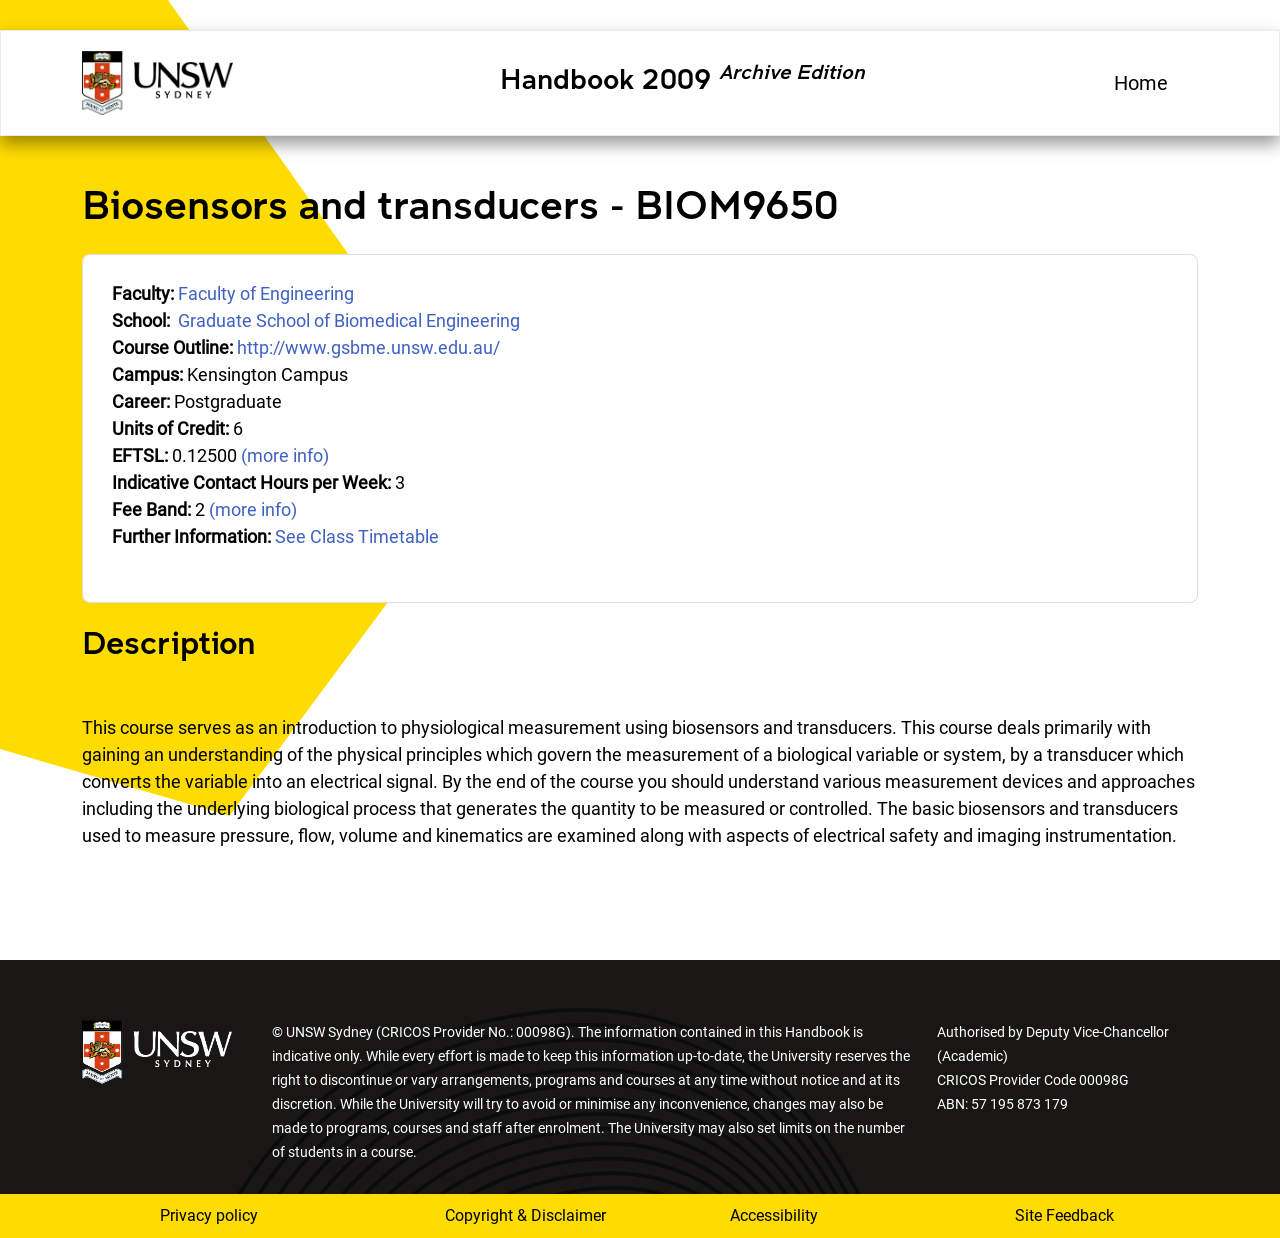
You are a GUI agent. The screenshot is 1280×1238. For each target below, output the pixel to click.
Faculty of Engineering (266, 293)
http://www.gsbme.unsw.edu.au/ (368, 347)
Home (1141, 83)
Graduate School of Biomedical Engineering (349, 320)
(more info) (285, 455)
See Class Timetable (357, 536)
